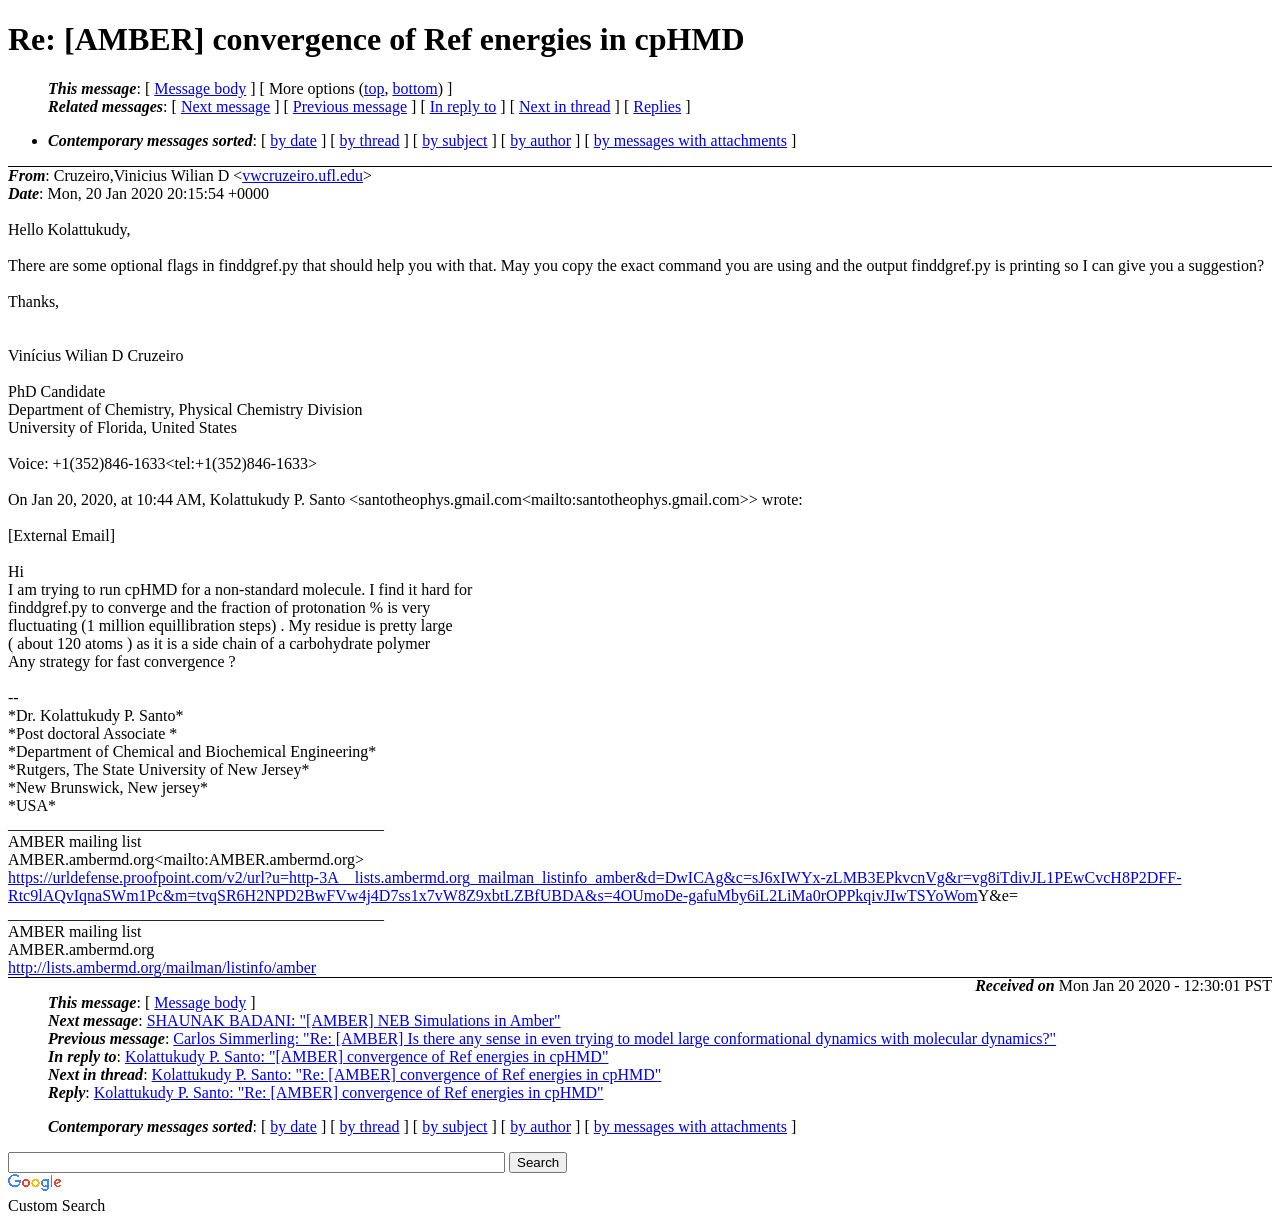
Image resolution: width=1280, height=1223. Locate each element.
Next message (225, 106)
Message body (200, 88)
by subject (454, 140)
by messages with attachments (690, 140)
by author (540, 140)
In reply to (463, 106)
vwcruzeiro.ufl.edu (302, 175)
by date (293, 140)
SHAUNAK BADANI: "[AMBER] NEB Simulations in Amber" (354, 1020)
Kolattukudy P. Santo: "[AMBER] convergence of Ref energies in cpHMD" (367, 1056)
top (374, 88)
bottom (414, 88)
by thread (370, 140)
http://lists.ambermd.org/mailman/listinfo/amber (162, 967)
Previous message (350, 106)
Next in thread (565, 106)
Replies (657, 106)
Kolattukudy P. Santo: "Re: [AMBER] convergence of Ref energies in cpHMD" (407, 1074)
